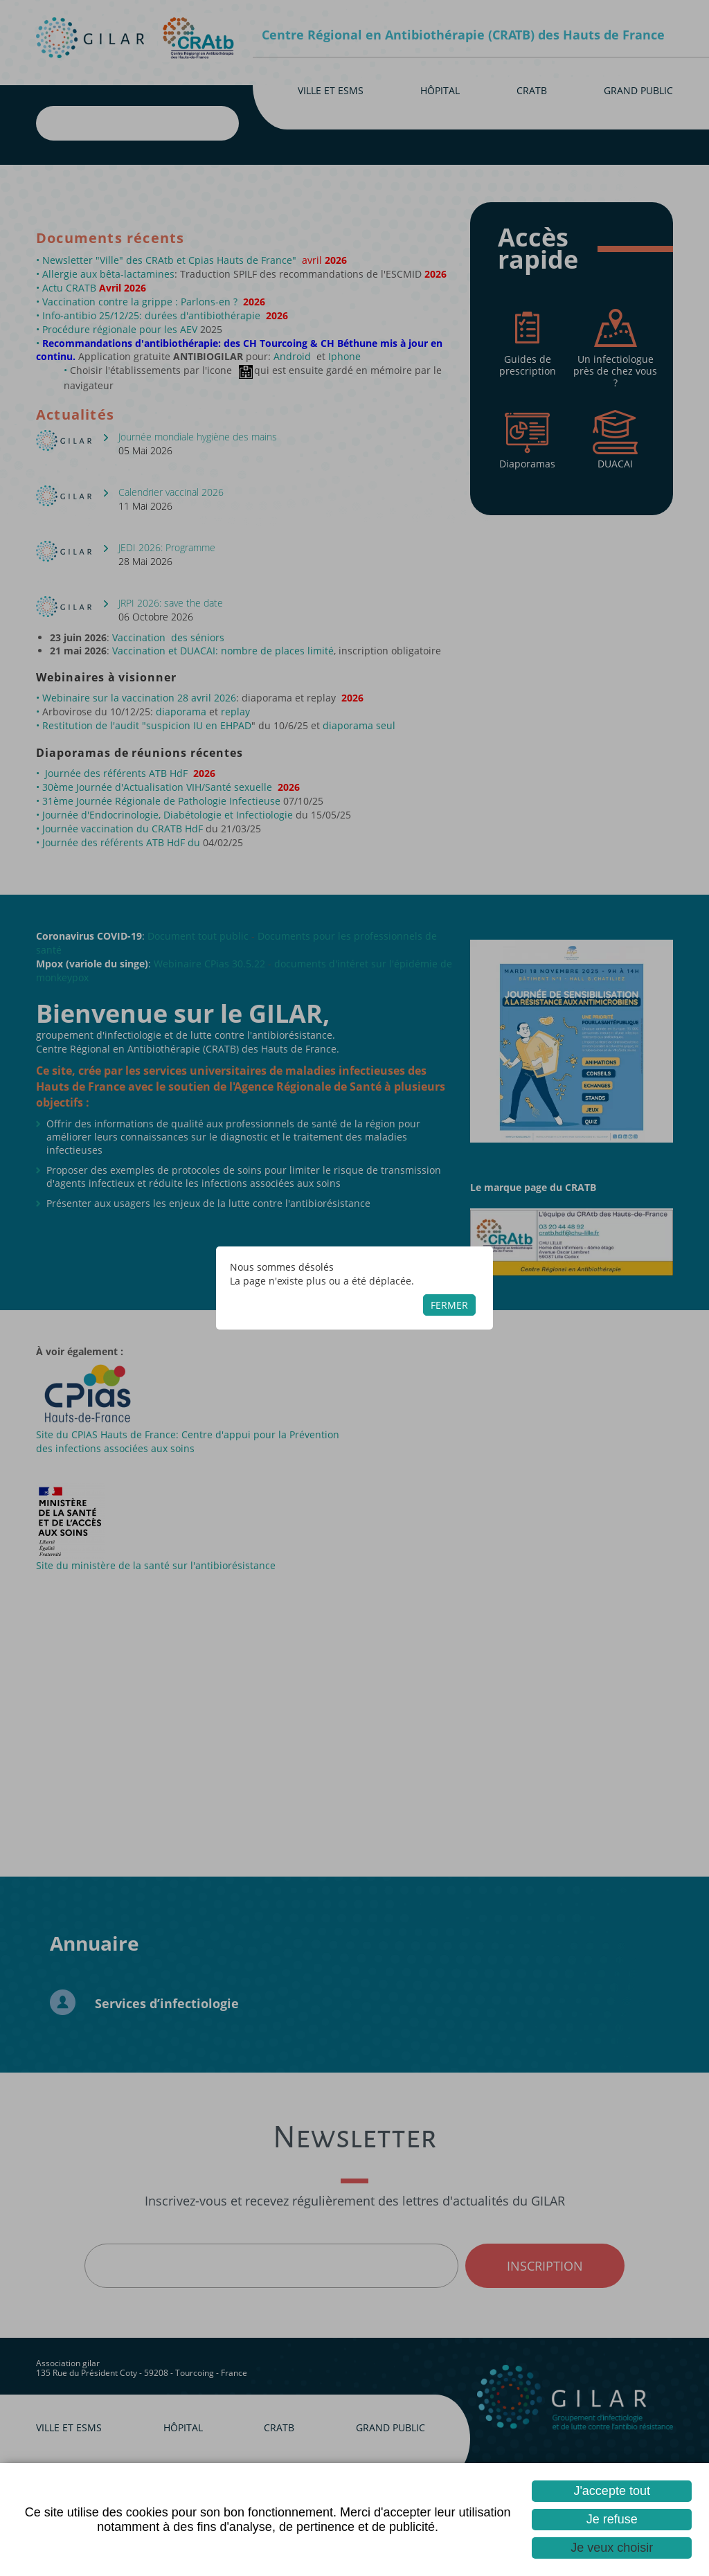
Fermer (449, 1305)
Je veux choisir (612, 2548)
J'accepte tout (611, 2491)
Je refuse (612, 2519)
